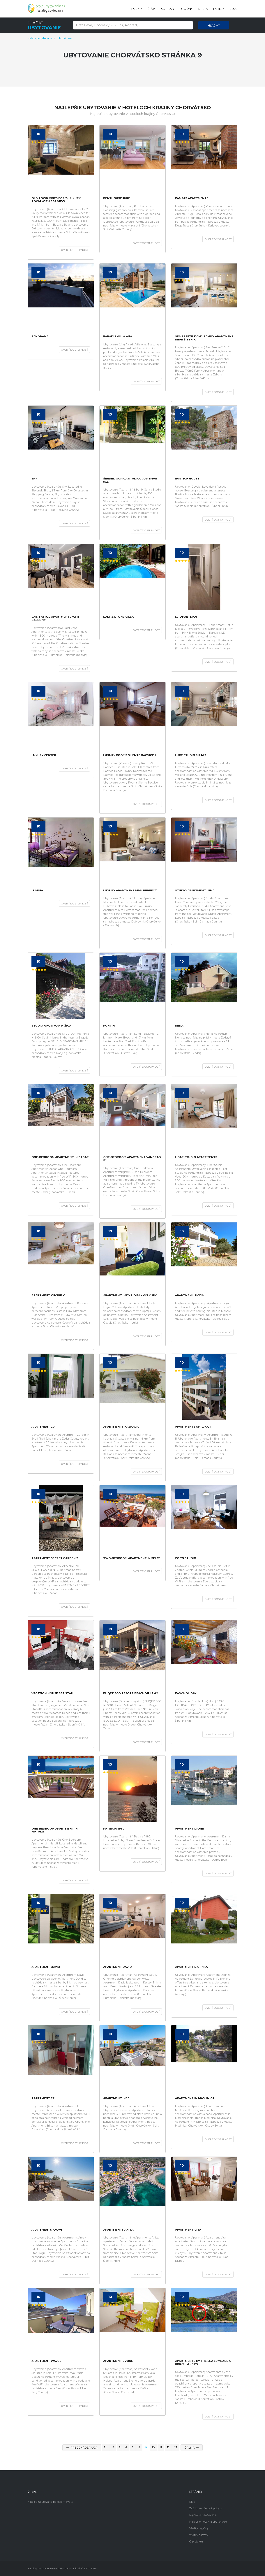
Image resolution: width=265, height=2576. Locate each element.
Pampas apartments (191, 198)
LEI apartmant (187, 616)
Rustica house (187, 478)
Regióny (186, 8)
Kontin (109, 1025)
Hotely (218, 8)
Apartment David (45, 1967)
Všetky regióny (199, 2528)
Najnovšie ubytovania (203, 2515)
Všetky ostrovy (198, 2535)
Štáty (152, 8)
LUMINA (37, 890)
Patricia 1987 (114, 1828)
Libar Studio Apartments (196, 1157)
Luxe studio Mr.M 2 (190, 755)
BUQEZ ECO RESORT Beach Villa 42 (130, 1693)
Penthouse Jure (116, 198)
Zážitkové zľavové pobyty (205, 2508)
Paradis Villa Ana (117, 336)
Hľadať (214, 25)
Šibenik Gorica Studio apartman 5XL (130, 480)
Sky (34, 478)
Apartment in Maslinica (194, 2098)
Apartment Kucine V (48, 1295)
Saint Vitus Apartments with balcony (55, 618)
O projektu (196, 2541)
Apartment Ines (116, 2098)
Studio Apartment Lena (194, 890)
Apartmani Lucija (189, 1295)
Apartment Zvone (118, 2361)
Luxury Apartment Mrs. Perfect (130, 890)
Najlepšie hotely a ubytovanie (208, 2521)
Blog (233, 8)
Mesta (203, 8)
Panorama (40, 336)
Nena (179, 1025)
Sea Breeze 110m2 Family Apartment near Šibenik (204, 338)
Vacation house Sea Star (52, 1693)
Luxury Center (43, 755)
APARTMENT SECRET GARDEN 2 (54, 1558)
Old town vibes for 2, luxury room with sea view (56, 200)
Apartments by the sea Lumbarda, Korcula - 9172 (203, 2362)
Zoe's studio (185, 1558)
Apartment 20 (43, 1426)
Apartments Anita (118, 2229)
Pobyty (136, 8)
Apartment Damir (189, 1828)
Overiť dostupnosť (74, 249)
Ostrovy (167, 8)
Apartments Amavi (46, 2229)
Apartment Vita (188, 2229)
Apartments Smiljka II (193, 1426)
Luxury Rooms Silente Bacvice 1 (129, 755)
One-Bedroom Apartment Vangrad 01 (132, 1159)
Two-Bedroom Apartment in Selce (131, 1558)
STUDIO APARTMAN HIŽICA (51, 1025)
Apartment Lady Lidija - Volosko (130, 1295)
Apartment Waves (46, 2361)
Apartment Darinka (191, 1967)
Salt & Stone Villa (118, 616)
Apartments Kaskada (121, 1426)
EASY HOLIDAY (185, 1693)
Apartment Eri (43, 2098)
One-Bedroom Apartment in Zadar (60, 1157)
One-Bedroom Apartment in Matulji (54, 1830)
